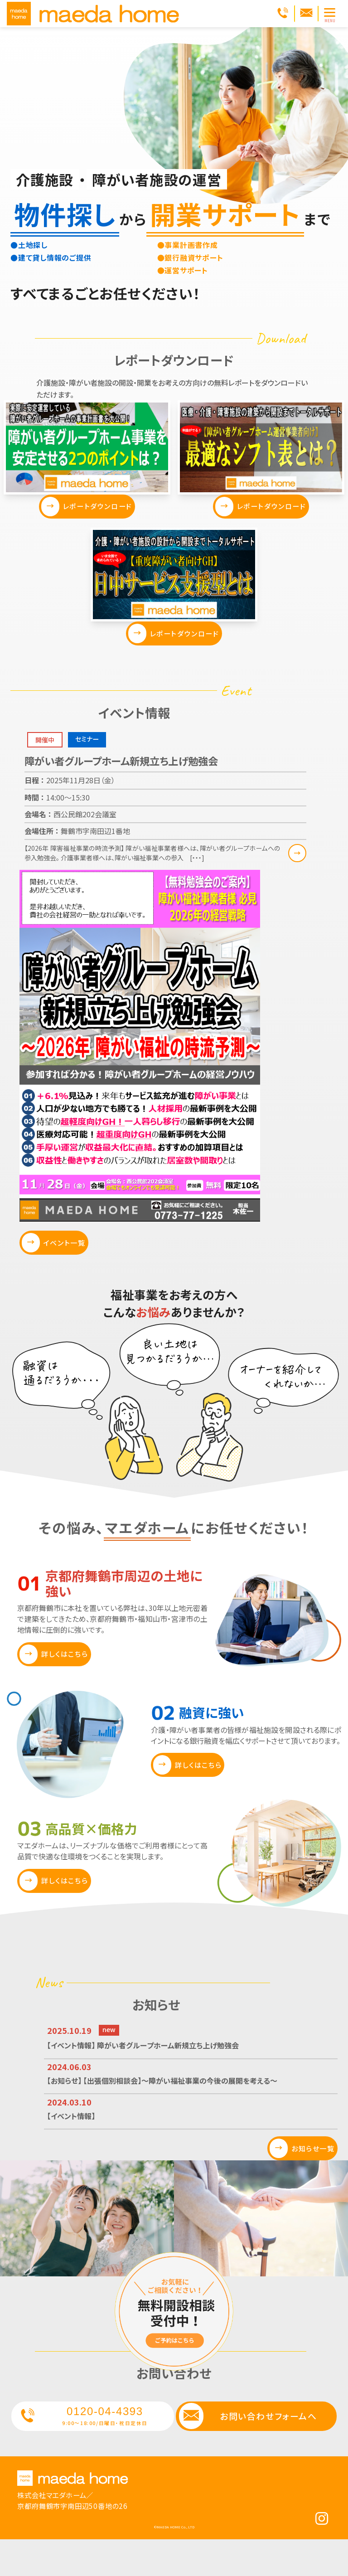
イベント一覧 (65, 1270)
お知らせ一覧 (305, 2175)
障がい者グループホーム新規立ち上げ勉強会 (121, 781)
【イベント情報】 (75, 2142)
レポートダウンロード (93, 516)
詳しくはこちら (64, 1681)
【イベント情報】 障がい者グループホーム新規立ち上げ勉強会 (160, 2072)
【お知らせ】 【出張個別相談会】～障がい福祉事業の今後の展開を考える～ (183, 2107)
